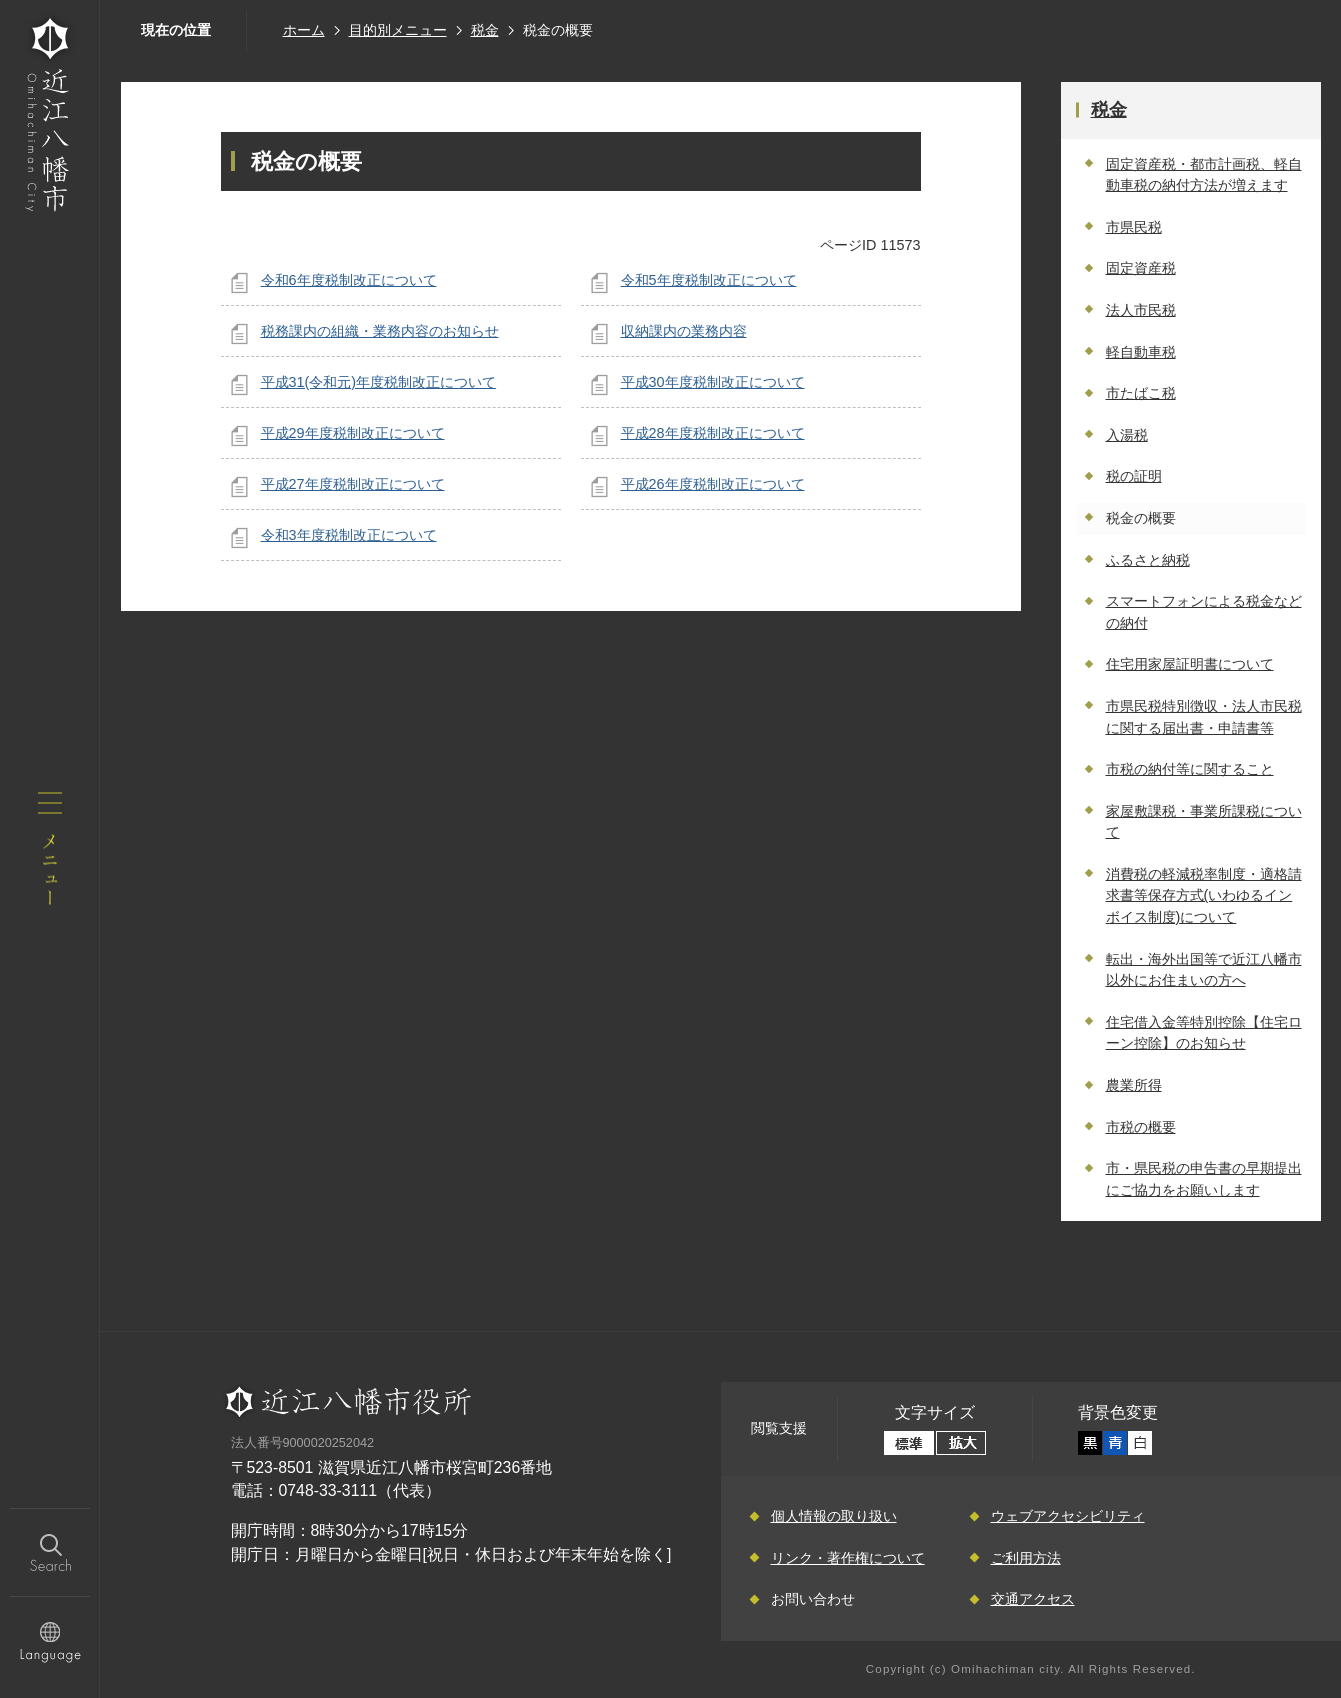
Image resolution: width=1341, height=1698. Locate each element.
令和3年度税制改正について (349, 535)
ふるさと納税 (1148, 560)
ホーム (304, 30)
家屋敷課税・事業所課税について (1204, 822)
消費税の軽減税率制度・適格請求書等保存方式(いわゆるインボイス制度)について (1204, 895)
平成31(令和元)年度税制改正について (379, 382)
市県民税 (1134, 227)
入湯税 (1127, 435)
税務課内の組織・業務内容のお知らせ (380, 331)
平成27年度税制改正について (353, 484)
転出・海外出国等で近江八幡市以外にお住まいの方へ (1204, 970)
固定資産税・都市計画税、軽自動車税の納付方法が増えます (1204, 175)
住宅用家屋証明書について (1190, 664)
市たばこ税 (1141, 393)
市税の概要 (1141, 1127)
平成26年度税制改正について (713, 484)
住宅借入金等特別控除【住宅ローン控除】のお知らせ (1204, 1033)
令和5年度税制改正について (709, 280)
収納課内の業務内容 (684, 331)
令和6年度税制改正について (349, 280)
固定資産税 (1141, 268)
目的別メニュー (398, 30)
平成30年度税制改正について (713, 382)
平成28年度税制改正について (713, 433)
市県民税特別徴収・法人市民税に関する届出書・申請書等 (1204, 717)
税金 (485, 30)
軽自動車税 (1141, 352)
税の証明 (1134, 476)
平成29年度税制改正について (353, 433)
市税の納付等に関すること (1190, 769)
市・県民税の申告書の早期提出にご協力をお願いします (1204, 1179)
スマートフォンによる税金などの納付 (1204, 612)
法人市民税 (1141, 310)
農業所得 (1134, 1085)
